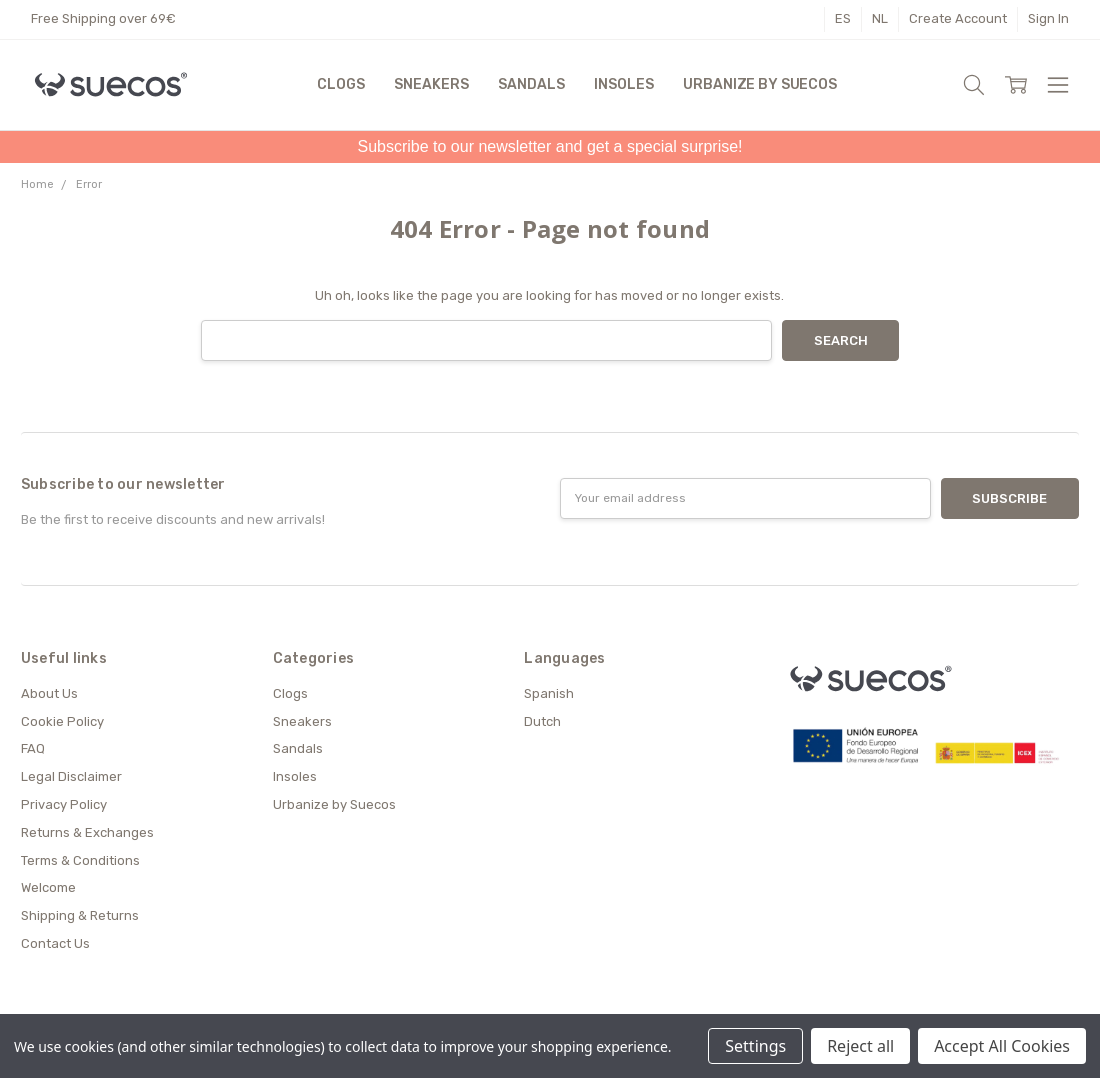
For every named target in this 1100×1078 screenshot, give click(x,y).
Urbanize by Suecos (759, 84)
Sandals (531, 84)
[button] (549, 147)
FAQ (33, 748)
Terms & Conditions (80, 860)
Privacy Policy (64, 804)
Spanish (549, 693)
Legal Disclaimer (71, 776)
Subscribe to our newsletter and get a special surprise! (549, 146)
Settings (755, 1046)
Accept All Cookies (1002, 1046)
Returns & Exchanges (87, 832)
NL (880, 18)
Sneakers (431, 84)
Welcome (48, 887)
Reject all (860, 1046)
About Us (49, 693)
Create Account (958, 18)
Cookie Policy (62, 721)
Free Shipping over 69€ (103, 18)
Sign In (1048, 18)
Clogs (340, 84)
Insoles (623, 84)
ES (843, 18)
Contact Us (55, 943)
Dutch (542, 721)
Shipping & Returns (80, 915)
